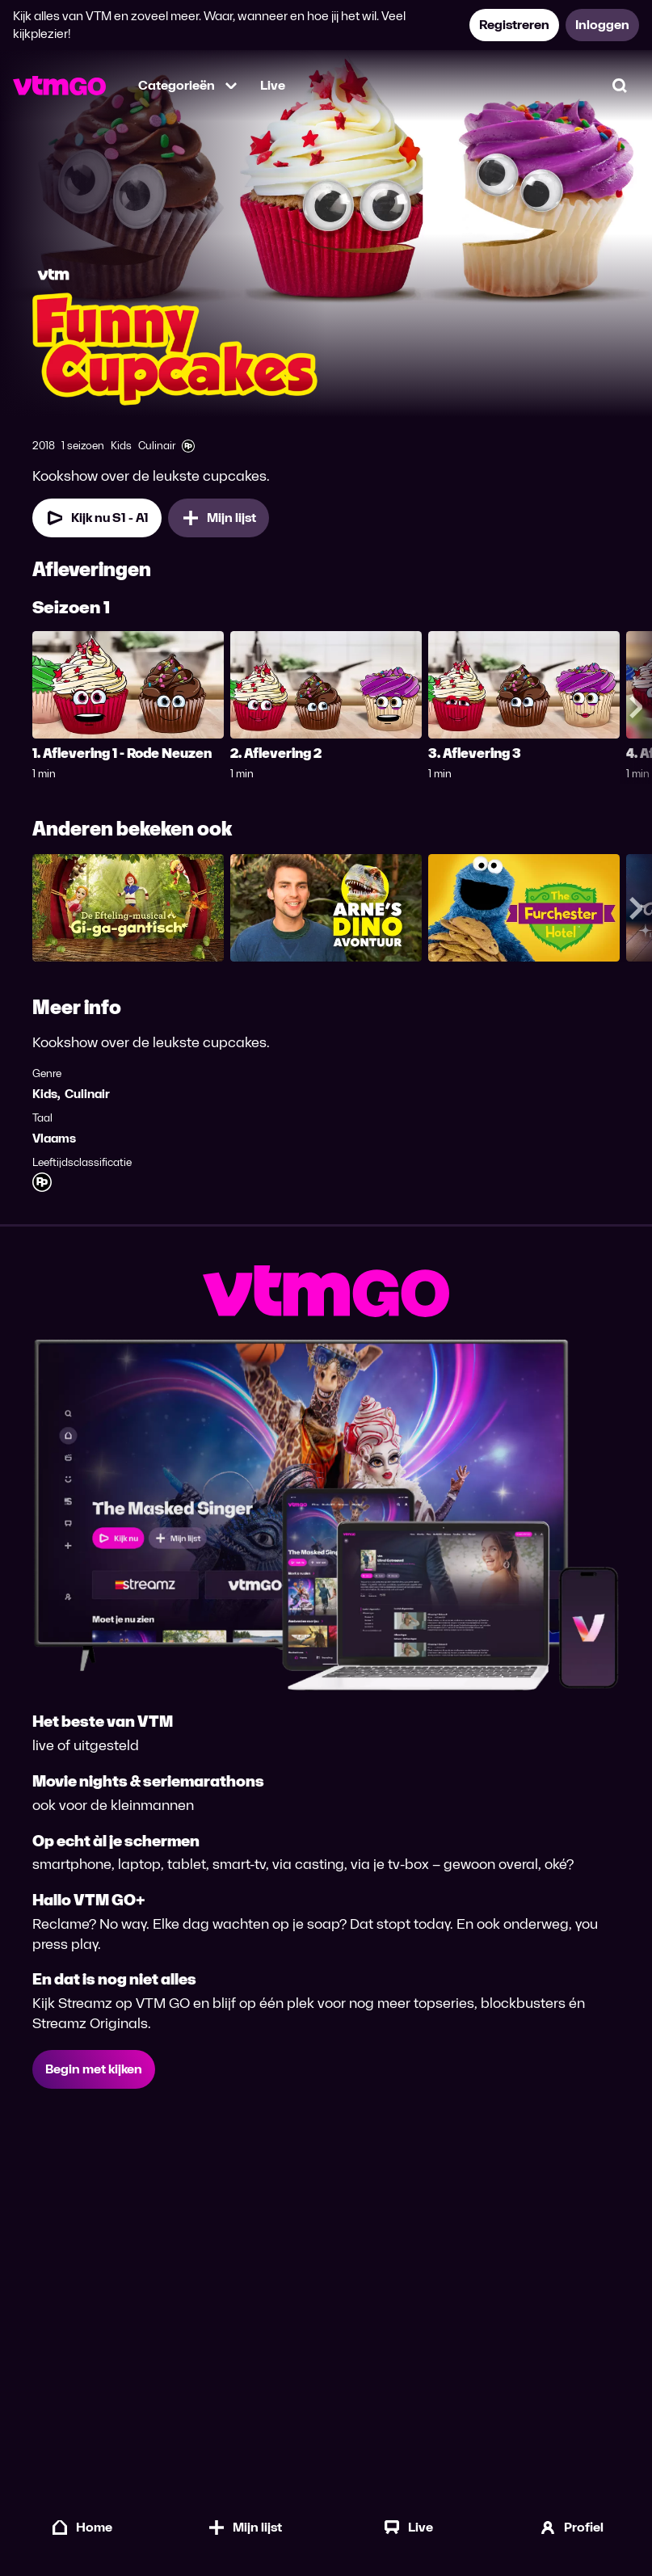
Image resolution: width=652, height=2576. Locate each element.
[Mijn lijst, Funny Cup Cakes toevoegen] (218, 518)
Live (272, 85)
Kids (44, 1093)
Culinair (87, 1093)
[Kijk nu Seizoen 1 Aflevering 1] (97, 518)
